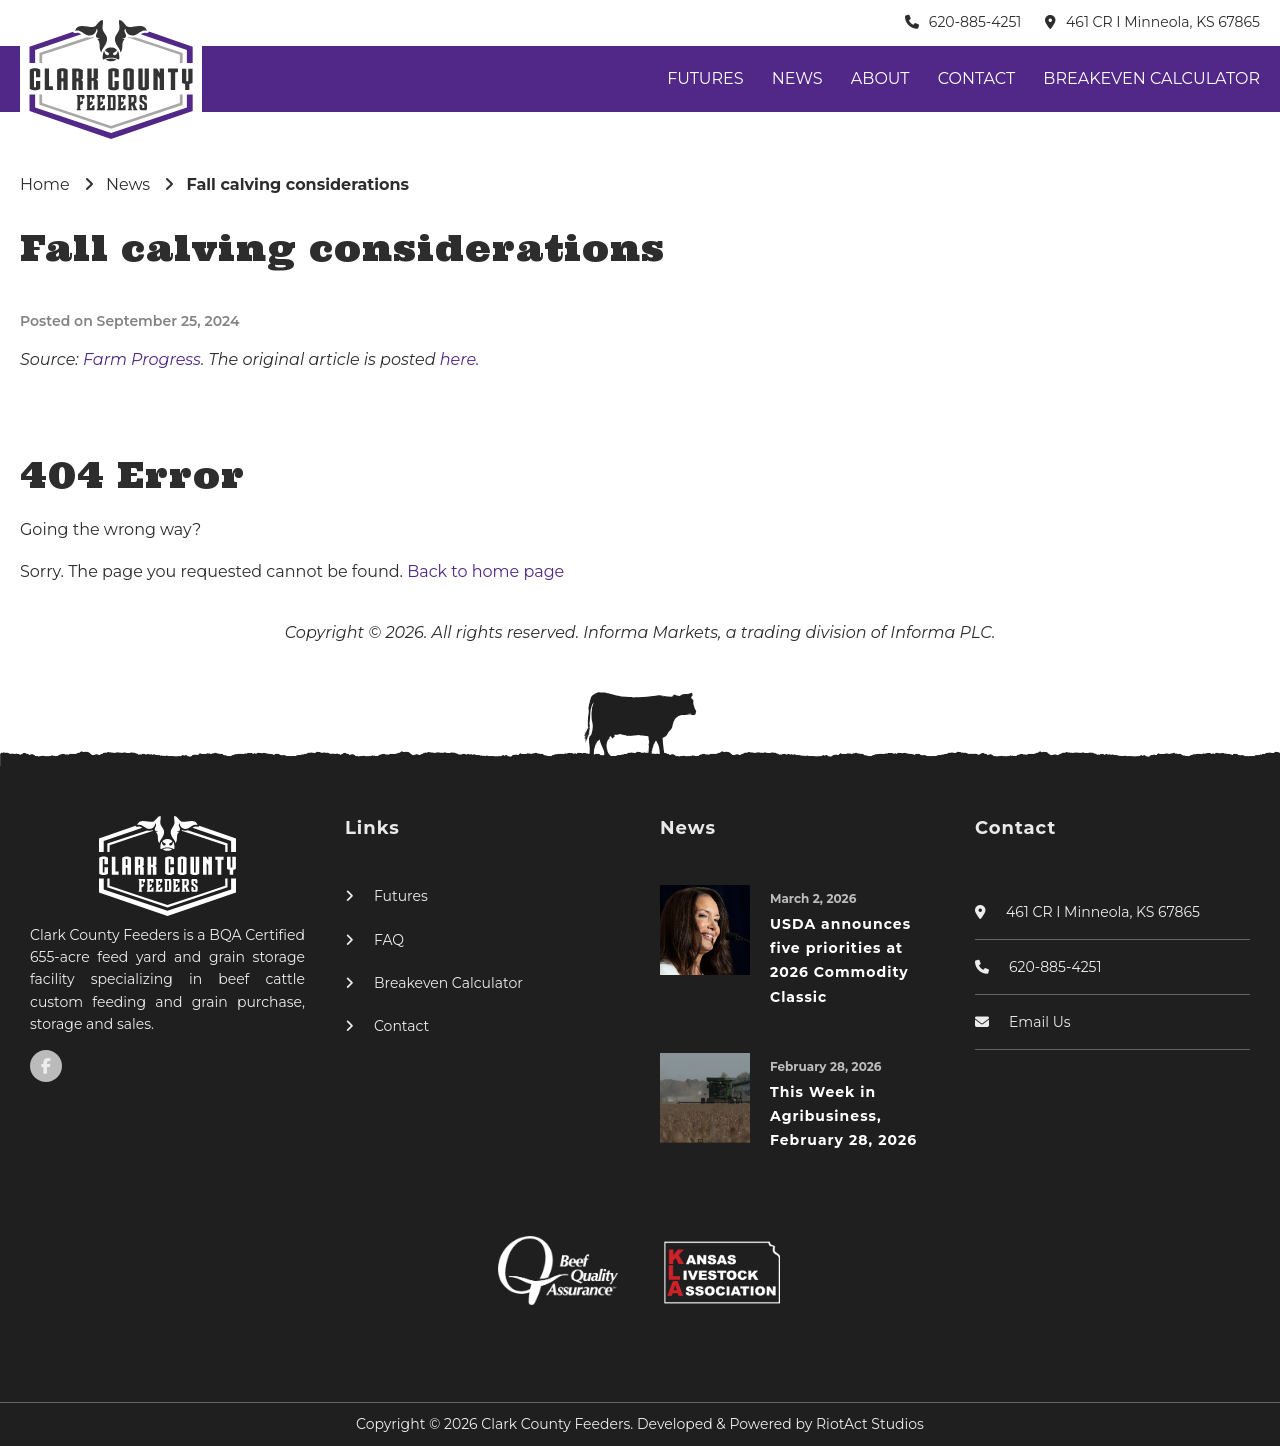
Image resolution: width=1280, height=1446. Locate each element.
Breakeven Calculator (1151, 78)
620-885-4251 (975, 22)
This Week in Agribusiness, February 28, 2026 (843, 1116)
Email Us (1040, 1022)
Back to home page (485, 571)
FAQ (389, 940)
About (880, 78)
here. (460, 359)
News (797, 78)
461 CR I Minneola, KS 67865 (1163, 22)
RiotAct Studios (870, 1424)
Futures (705, 78)
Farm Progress (142, 359)
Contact (976, 78)
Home (45, 184)
